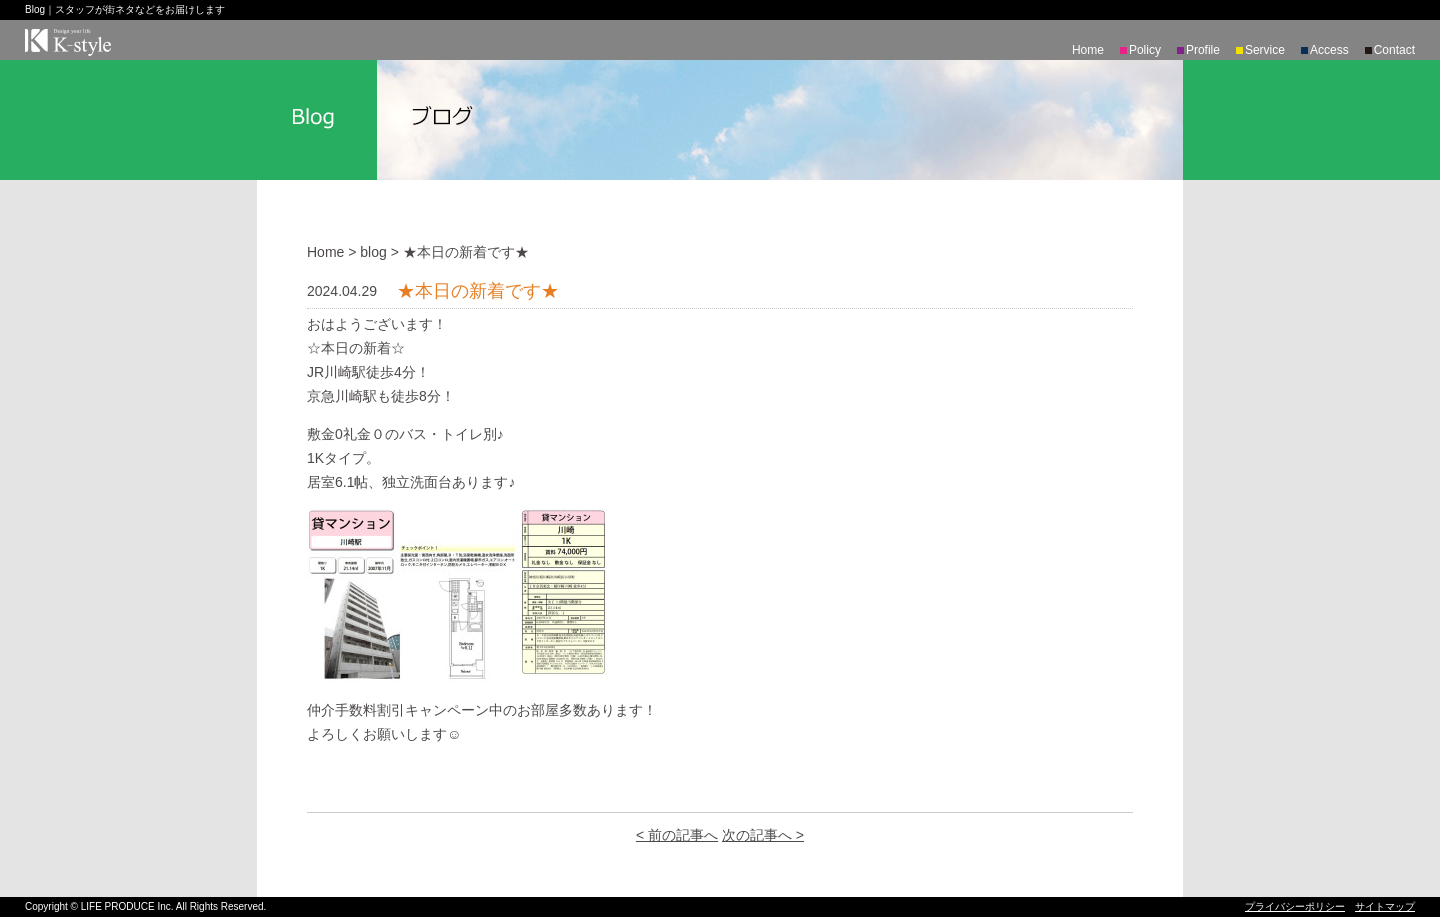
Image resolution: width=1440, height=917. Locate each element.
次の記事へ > (763, 835)
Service (1265, 50)
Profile (1203, 50)
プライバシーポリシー (1295, 906)
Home (1088, 50)
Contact (1394, 50)
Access (1329, 50)
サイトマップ (1385, 906)
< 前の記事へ (677, 835)
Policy (1145, 50)
